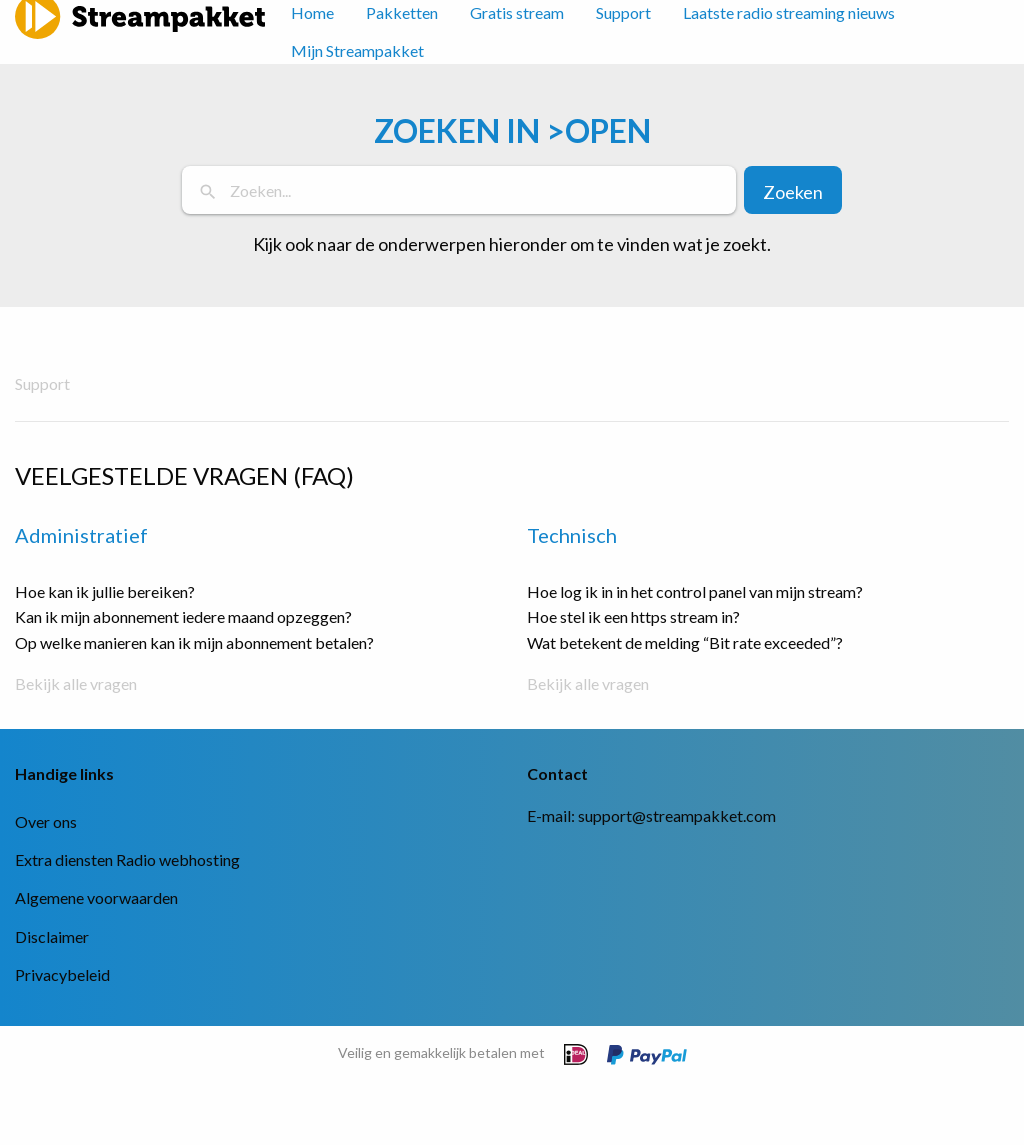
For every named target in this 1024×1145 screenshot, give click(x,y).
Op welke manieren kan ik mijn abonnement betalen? (194, 642)
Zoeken (793, 192)
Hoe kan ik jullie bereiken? (105, 591)
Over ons (46, 821)
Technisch (572, 535)
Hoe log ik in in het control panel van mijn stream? (695, 591)
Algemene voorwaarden (96, 897)
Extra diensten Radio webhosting (127, 859)
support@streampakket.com (677, 815)
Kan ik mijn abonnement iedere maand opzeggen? (183, 616)
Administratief (81, 535)
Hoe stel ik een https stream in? (633, 616)
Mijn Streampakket (357, 50)
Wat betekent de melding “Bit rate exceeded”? (685, 642)
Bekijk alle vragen (76, 683)
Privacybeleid (62, 974)
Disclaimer (52, 936)
